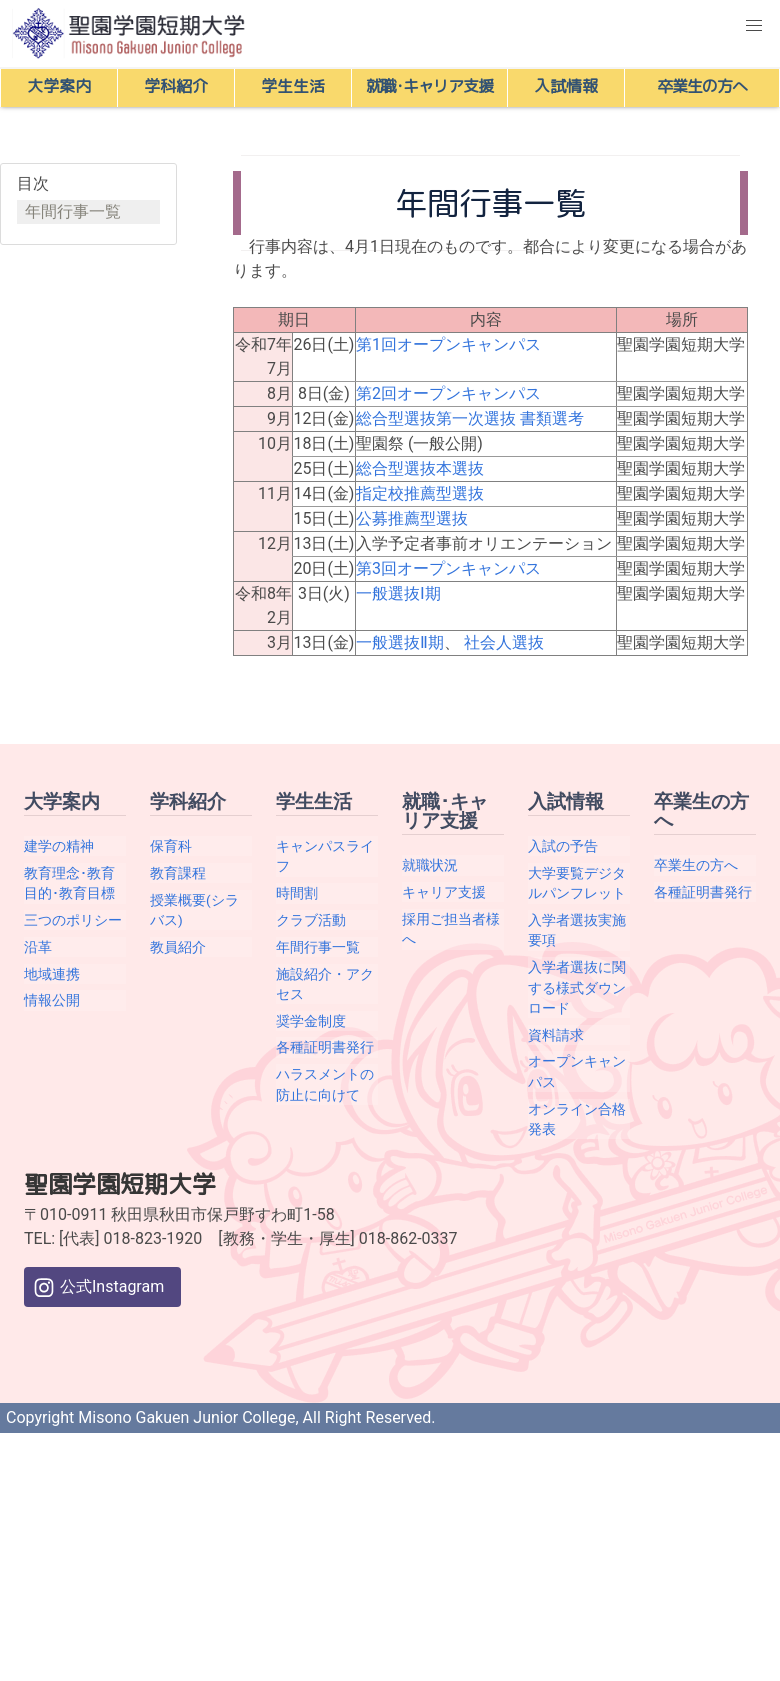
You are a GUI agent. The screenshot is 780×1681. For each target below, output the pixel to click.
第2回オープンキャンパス (448, 393)
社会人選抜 (504, 642)
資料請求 (556, 1035)
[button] (754, 26)
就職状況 (430, 865)
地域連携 (52, 974)
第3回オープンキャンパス (448, 568)
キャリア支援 (444, 892)
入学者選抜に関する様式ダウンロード (577, 987)
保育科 (171, 846)
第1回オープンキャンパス (448, 344)
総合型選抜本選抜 (420, 468)
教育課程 (178, 873)
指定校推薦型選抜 (420, 493)
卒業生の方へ (696, 865)
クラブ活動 (311, 920)
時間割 (297, 893)
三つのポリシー (73, 920)
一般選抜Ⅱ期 (400, 642)
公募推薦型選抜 (412, 518)
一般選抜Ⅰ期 (398, 593)
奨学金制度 (311, 1021)
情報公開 (52, 1000)
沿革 (38, 947)
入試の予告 (563, 846)
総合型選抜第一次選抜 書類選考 (470, 418)
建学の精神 (59, 846)
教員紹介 (178, 947)
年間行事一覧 (73, 211)
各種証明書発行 (325, 1047)
